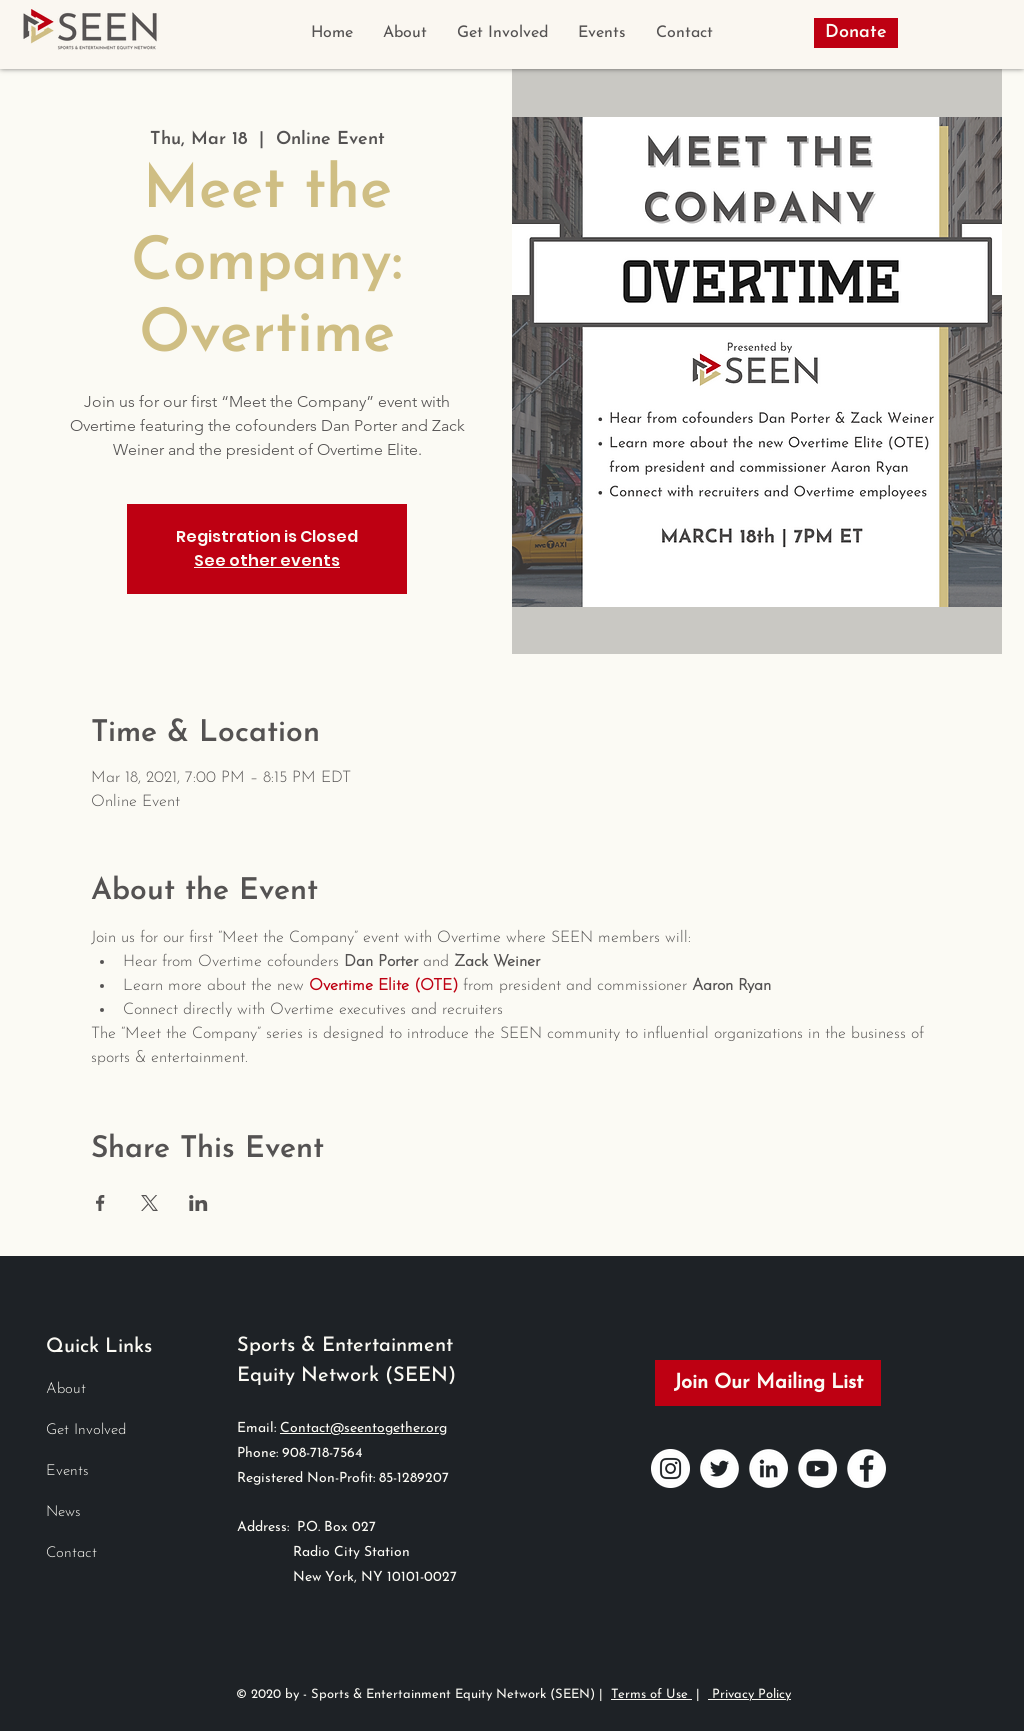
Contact (71, 1553)
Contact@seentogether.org (363, 1428)
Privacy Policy (749, 1694)
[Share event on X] (149, 1203)
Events (67, 1471)
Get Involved (86, 1430)
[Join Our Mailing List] (768, 1383)
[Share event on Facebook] (100, 1203)
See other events (267, 560)
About (66, 1389)
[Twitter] (719, 1468)
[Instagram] (670, 1468)
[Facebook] (866, 1468)
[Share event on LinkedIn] (198, 1203)
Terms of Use (651, 1694)
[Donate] (856, 33)
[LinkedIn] (768, 1468)
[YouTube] (817, 1468)
